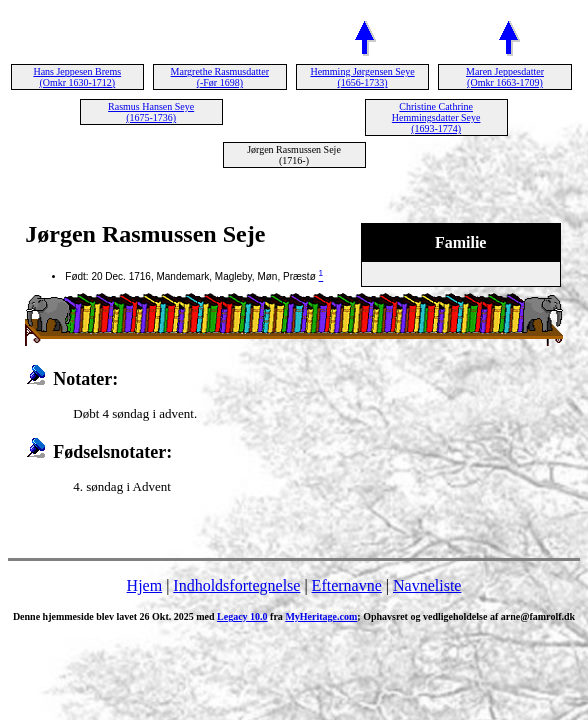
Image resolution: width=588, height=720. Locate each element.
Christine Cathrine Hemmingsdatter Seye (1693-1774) (436, 117)
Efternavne (347, 585)
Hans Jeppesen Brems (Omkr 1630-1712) (77, 77)
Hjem (145, 585)
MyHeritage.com (321, 616)
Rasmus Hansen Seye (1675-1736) (151, 112)
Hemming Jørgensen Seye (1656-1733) (362, 77)
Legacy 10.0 (242, 616)
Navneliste (427, 585)
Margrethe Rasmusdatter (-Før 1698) (220, 77)
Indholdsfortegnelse (236, 585)
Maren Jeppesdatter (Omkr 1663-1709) (505, 77)
